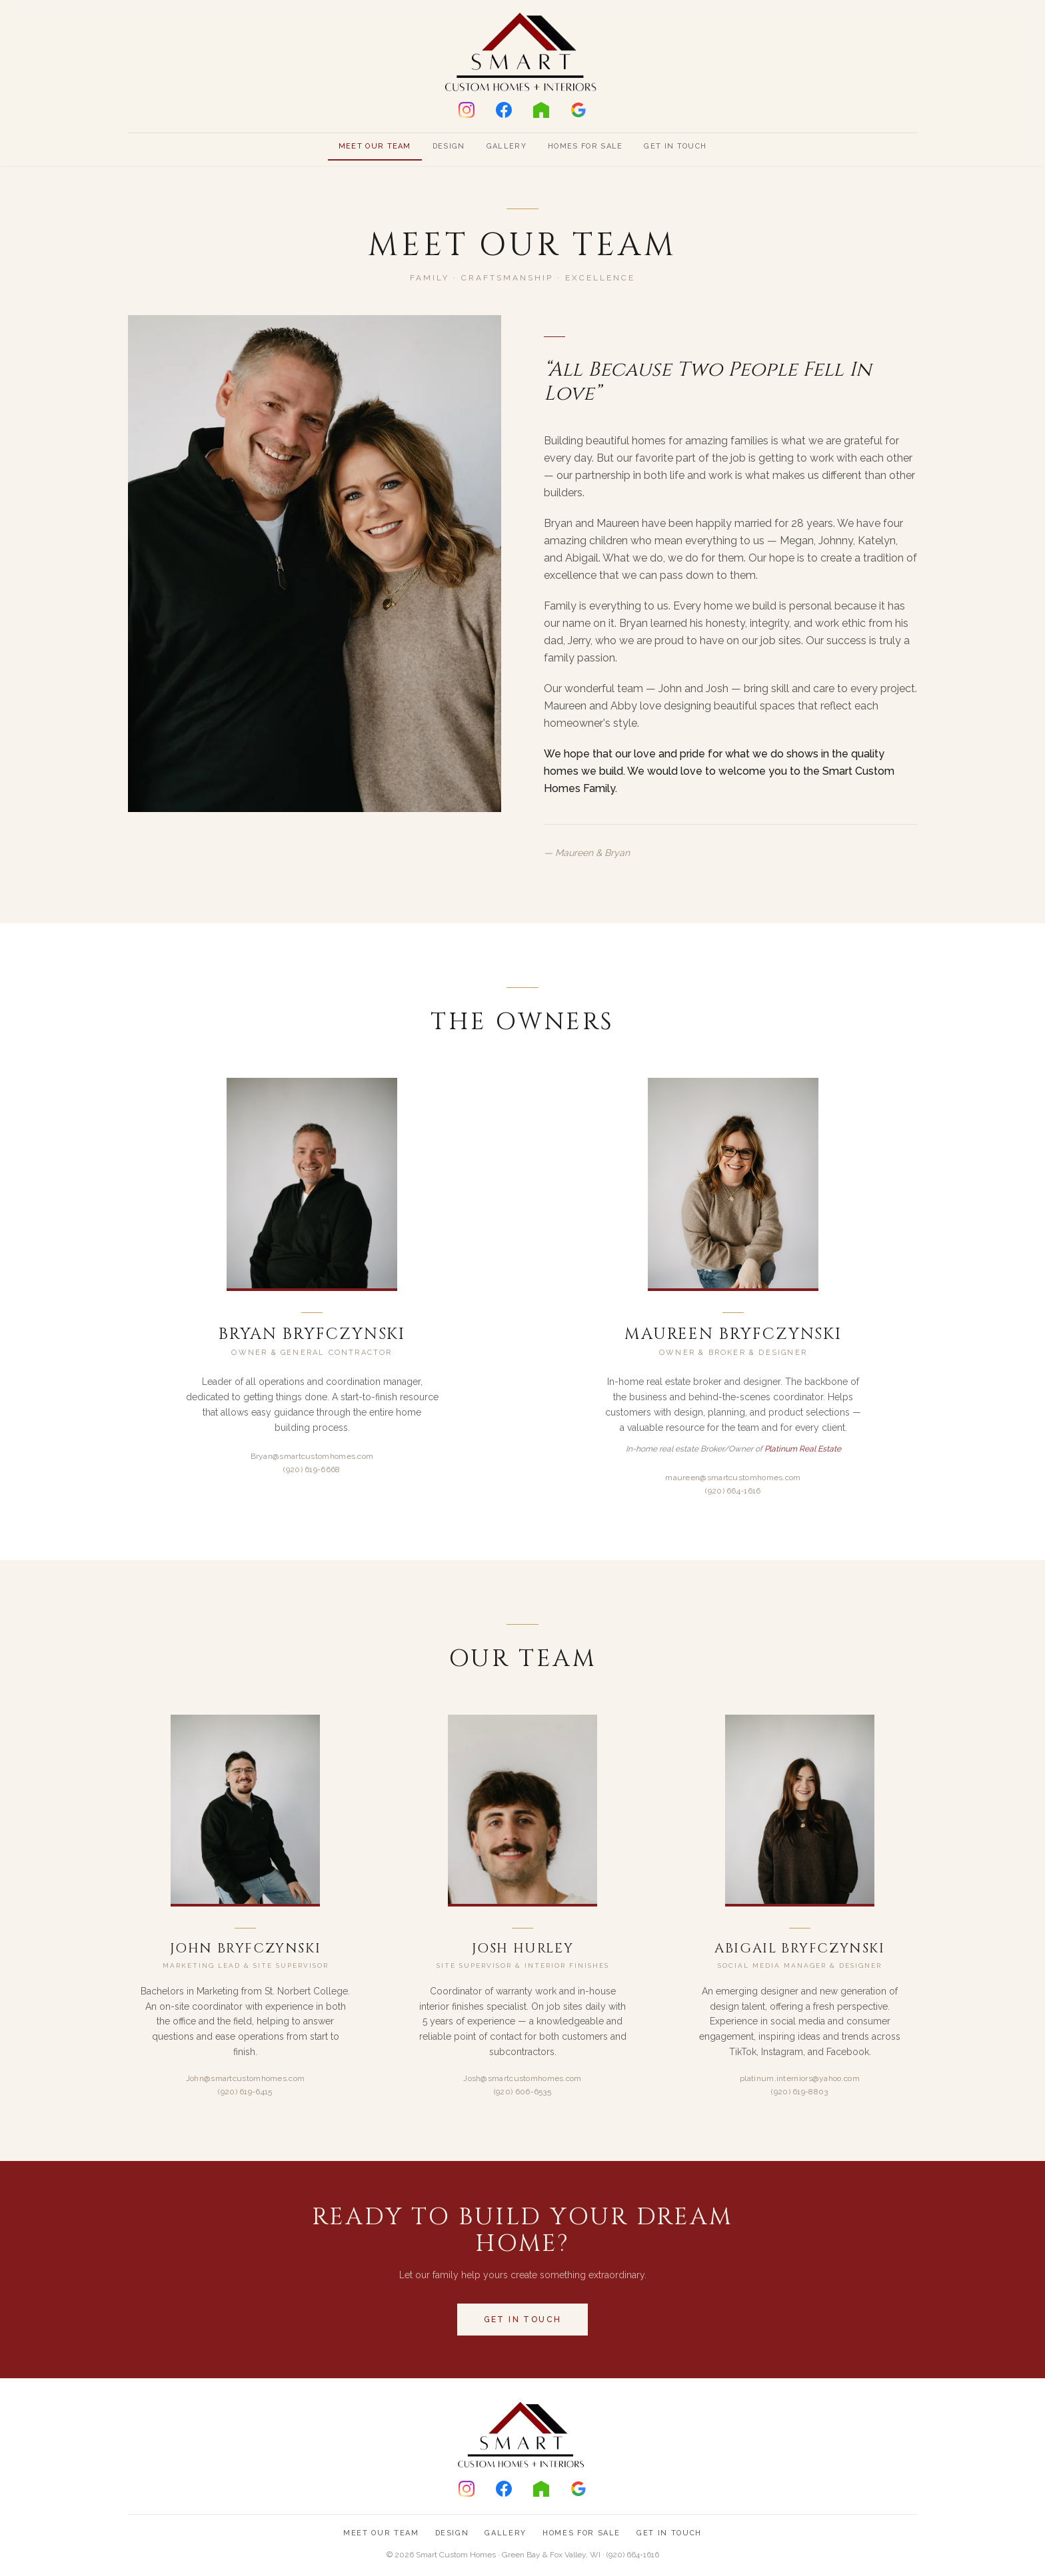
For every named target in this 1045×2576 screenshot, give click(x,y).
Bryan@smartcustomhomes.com (312, 1456)
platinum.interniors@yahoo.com (800, 2078)
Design (449, 146)
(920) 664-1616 (732, 1491)
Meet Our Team (375, 146)
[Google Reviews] (578, 110)
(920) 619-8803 (799, 2091)
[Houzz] (541, 110)
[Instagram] (467, 110)
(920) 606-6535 (522, 2091)
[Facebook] (504, 110)
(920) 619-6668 (311, 1469)
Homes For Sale (585, 146)
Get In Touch (675, 146)
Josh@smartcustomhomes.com (522, 2078)
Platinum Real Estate (802, 1449)
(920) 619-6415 (245, 2091)
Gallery (506, 146)
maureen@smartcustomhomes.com (732, 1477)
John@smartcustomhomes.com (245, 2078)
